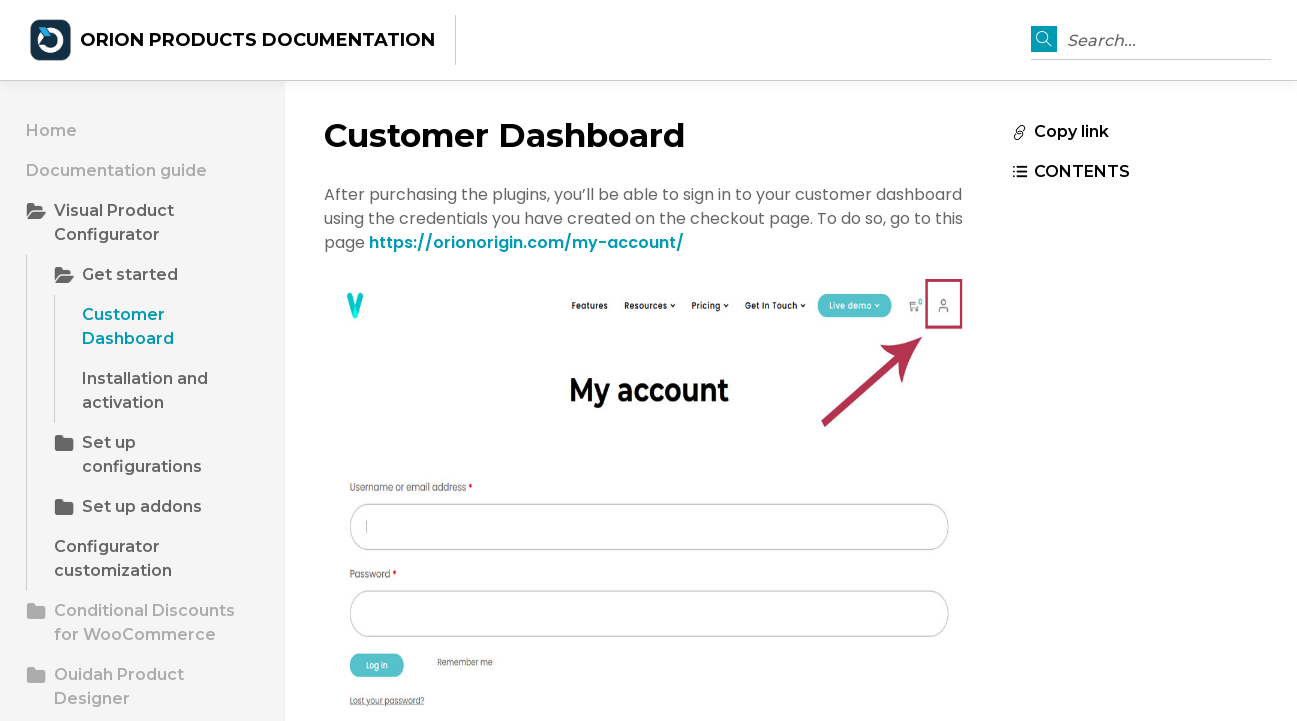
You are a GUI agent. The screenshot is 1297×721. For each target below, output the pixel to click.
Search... (1101, 40)
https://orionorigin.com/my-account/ (526, 242)
